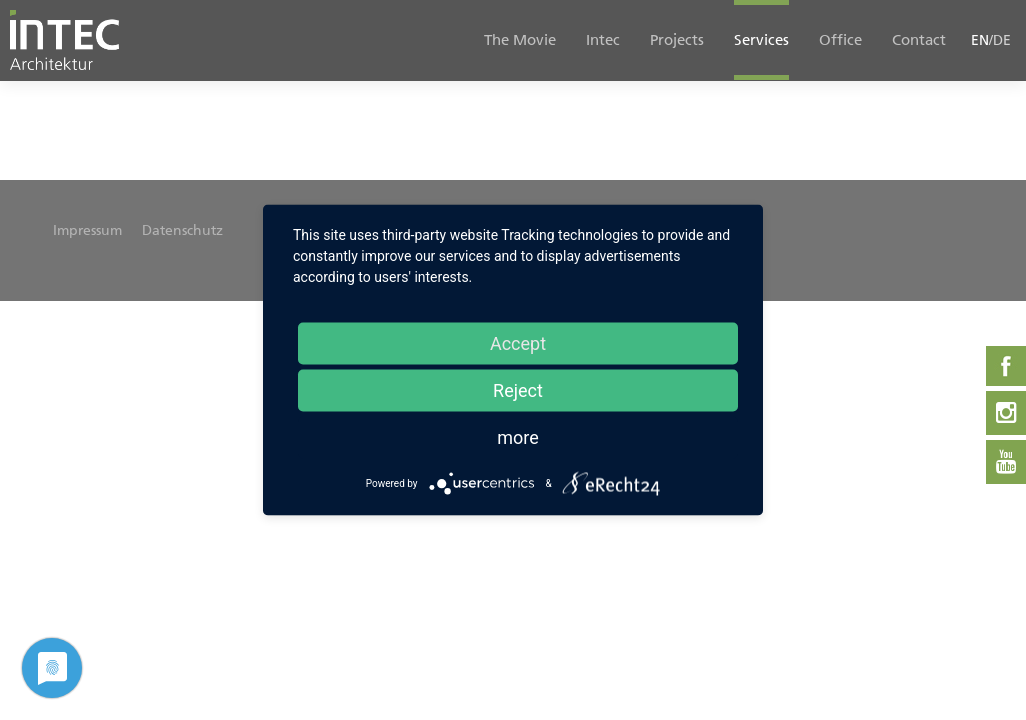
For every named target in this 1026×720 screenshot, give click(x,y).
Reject (518, 390)
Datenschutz (182, 230)
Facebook (1006, 366)
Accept (518, 343)
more (518, 437)
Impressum (87, 230)
